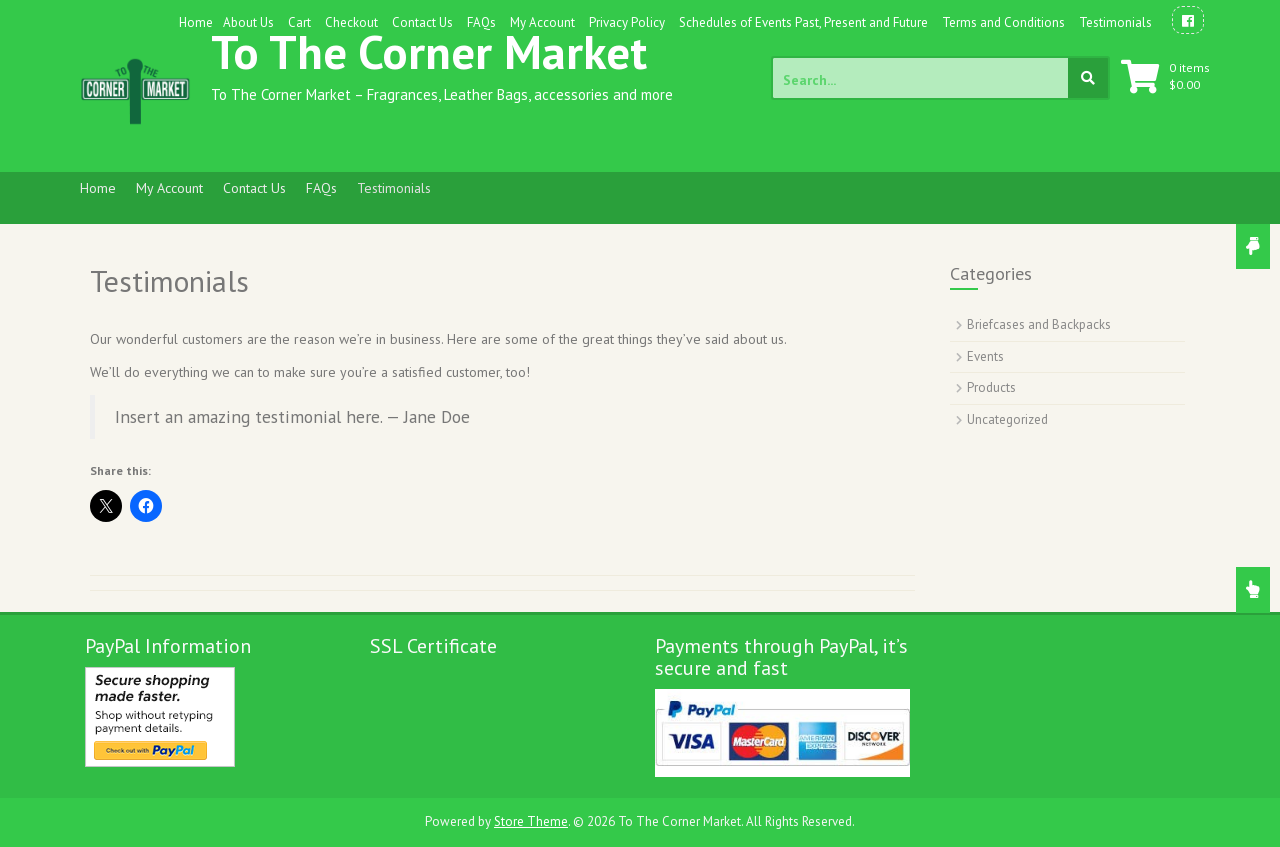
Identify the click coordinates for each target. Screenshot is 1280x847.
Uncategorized (1007, 419)
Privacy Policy (627, 22)
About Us (248, 22)
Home (196, 22)
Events (985, 356)
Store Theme (531, 821)
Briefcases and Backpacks (1039, 324)
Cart (299, 22)
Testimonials (1115, 22)
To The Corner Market (429, 51)
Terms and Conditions (1003, 22)
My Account (542, 22)
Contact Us (422, 22)
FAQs (481, 22)
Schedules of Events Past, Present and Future (803, 22)
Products (991, 387)
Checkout (351, 22)
